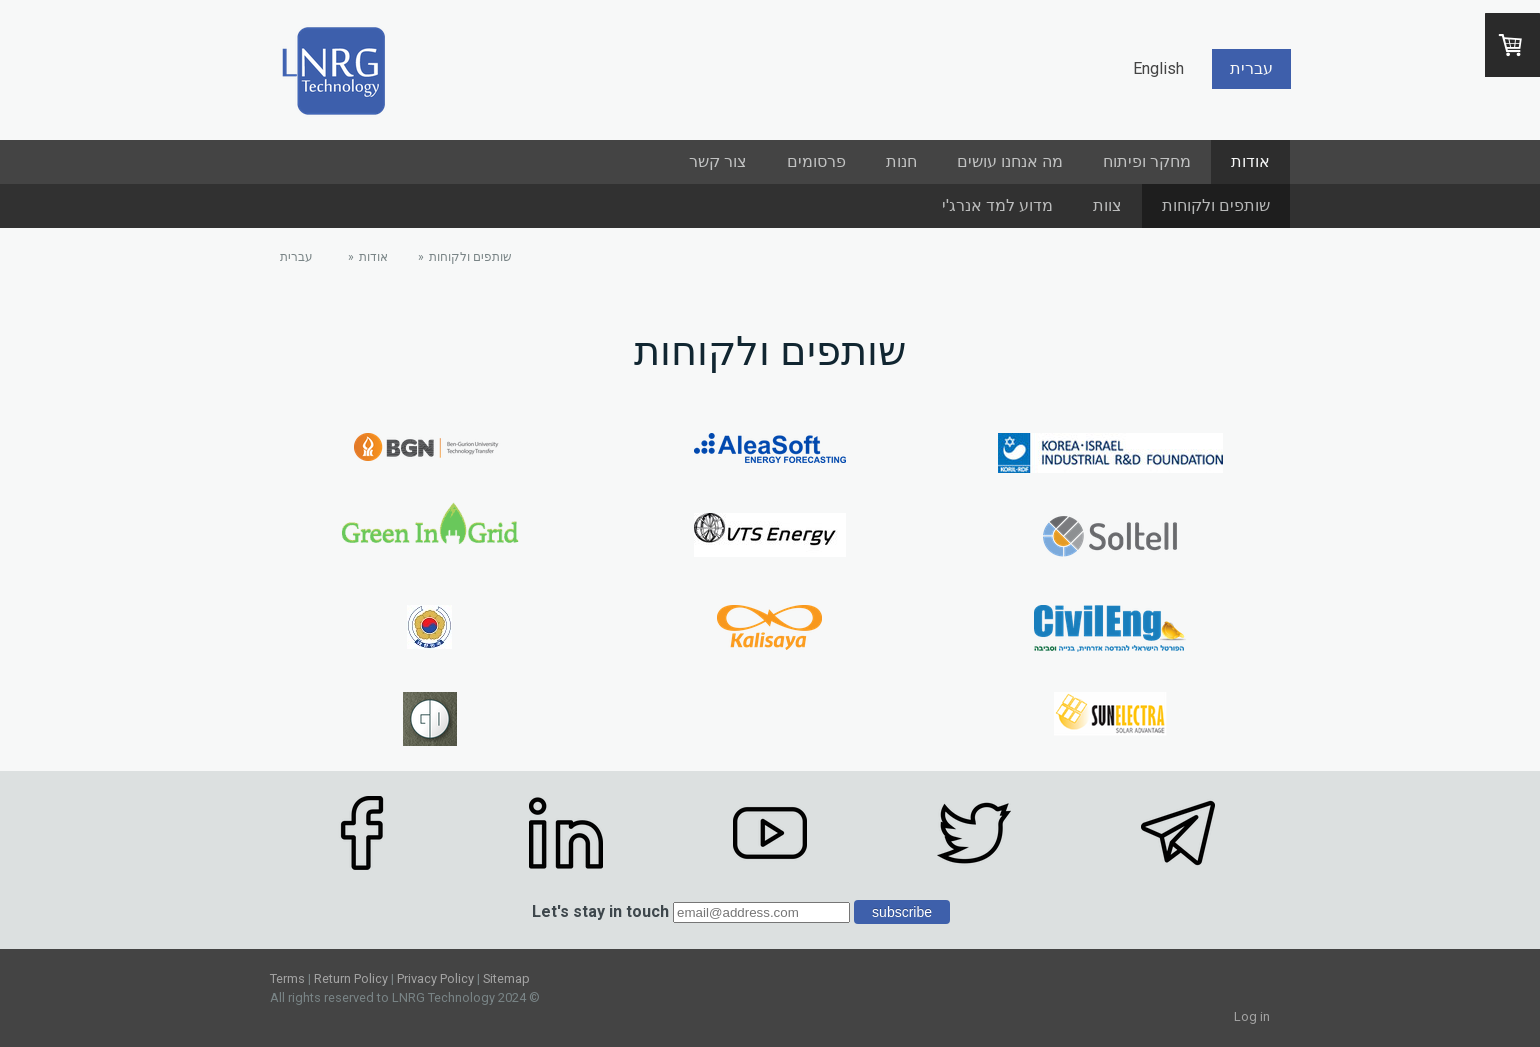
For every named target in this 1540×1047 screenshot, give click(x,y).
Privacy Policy (435, 978)
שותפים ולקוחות (1216, 205)
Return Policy (351, 978)
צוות (1107, 205)
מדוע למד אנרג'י (997, 205)
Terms (287, 978)
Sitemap (506, 978)
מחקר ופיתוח (1147, 161)
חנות (901, 161)
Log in (1252, 1016)
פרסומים (816, 161)
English (1158, 68)
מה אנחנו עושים (1010, 161)
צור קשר (718, 161)
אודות (1250, 161)
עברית (1251, 68)
